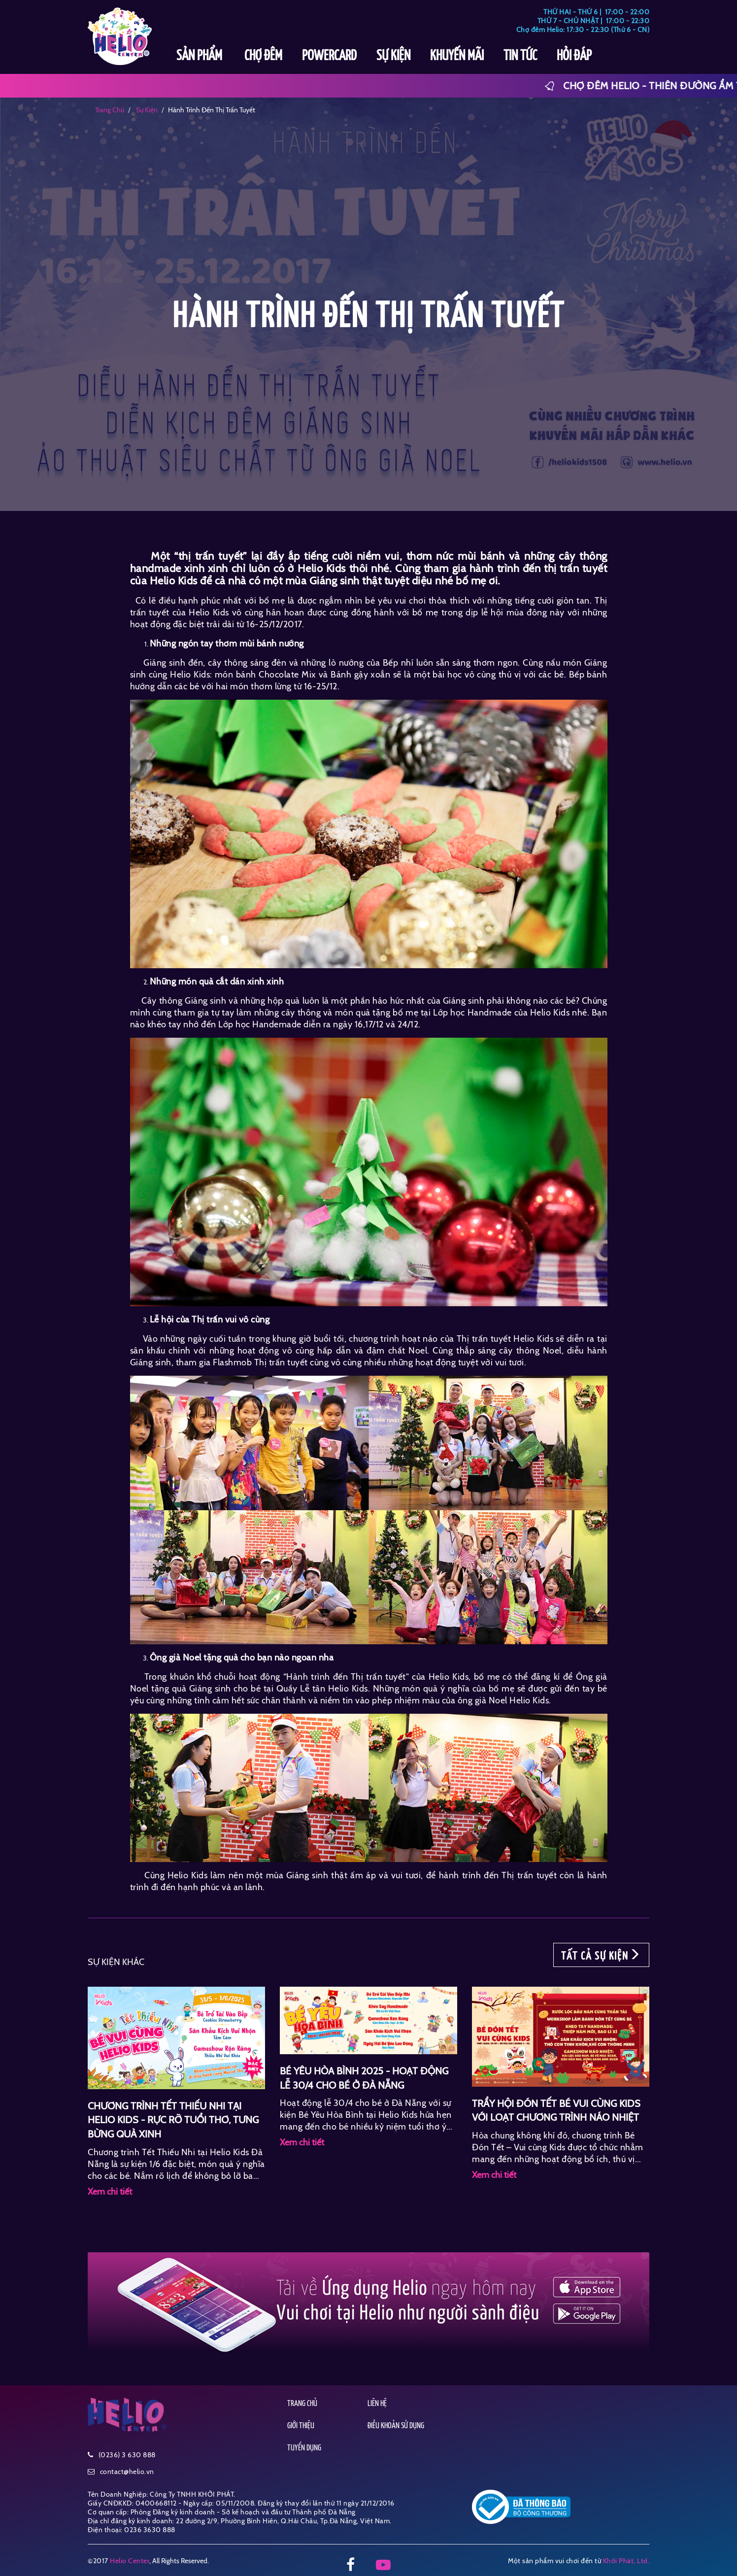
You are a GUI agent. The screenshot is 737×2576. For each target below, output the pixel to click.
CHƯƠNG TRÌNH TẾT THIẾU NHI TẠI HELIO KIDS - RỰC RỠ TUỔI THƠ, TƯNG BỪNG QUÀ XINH (173, 2120)
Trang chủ (109, 109)
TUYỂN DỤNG (304, 2448)
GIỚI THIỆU (300, 2426)
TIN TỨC (520, 56)
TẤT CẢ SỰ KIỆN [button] (601, 1955)
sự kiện (146, 109)
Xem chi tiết (110, 2191)
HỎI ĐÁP (574, 56)
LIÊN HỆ (377, 2404)
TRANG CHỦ (302, 2404)
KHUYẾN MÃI (457, 56)
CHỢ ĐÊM (263, 56)
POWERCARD (329, 56)
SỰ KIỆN (393, 56)
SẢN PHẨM (200, 56)
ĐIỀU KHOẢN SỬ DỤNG (396, 2426)
